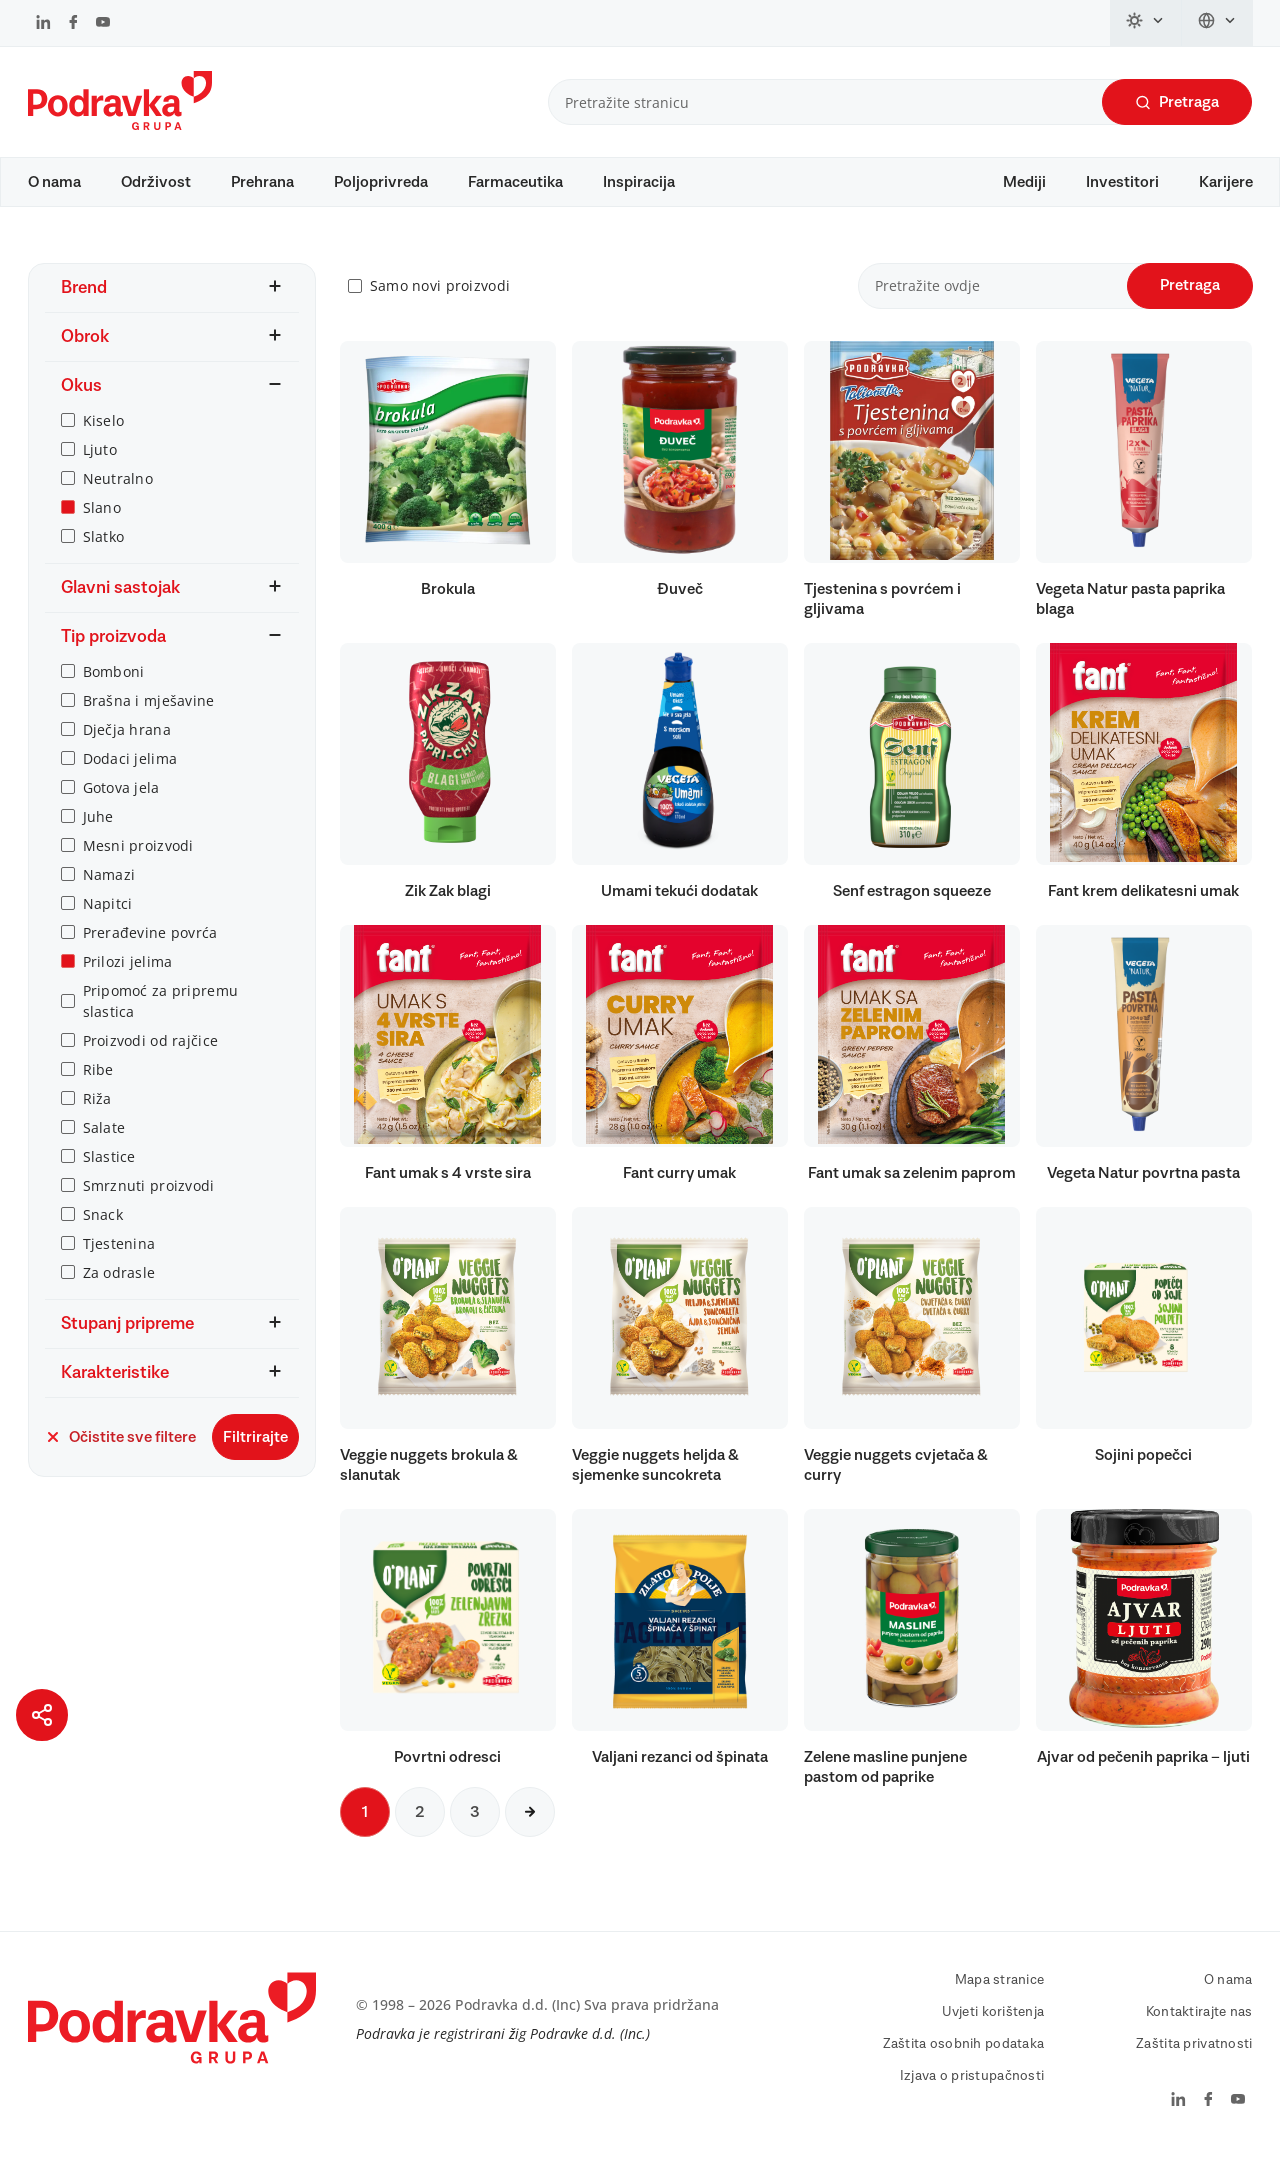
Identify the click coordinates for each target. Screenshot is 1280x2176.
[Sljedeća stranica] (530, 1831)
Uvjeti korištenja (993, 2031)
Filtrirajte (255, 1456)
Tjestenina (119, 1262)
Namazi (109, 893)
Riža (97, 1117)
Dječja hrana (127, 748)
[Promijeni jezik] (1217, 23)
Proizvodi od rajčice (151, 1059)
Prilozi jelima (128, 980)
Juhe (98, 835)
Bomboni (114, 690)
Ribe (98, 1088)
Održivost (156, 182)
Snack (103, 1233)
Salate (104, 1146)
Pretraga (1177, 102)
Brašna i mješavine (149, 719)
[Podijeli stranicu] (42, 1715)
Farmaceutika (515, 182)
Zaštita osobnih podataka (964, 2063)
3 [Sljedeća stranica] (475, 1831)
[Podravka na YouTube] (103, 24)
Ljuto (100, 468)
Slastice (109, 1175)
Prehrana (262, 182)
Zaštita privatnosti (1194, 2063)
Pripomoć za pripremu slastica (161, 1020)
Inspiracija (639, 182)
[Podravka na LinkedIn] (43, 24)
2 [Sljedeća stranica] (420, 1831)
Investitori (1122, 182)
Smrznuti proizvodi (149, 1204)
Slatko (104, 555)
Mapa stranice (1000, 1999)
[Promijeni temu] (1146, 23)
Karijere (1226, 182)
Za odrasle (119, 1291)
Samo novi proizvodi (440, 305)
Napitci (108, 922)
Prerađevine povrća (150, 951)
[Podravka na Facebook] (73, 24)
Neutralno (118, 497)
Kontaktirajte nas (1199, 2031)
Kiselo (104, 439)
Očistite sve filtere (120, 1456)
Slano (102, 526)
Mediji (1024, 182)
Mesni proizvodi (138, 864)
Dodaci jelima (130, 777)
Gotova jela (121, 806)
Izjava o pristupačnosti (972, 2095)
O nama (54, 182)
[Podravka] (120, 125)
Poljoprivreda (381, 182)
